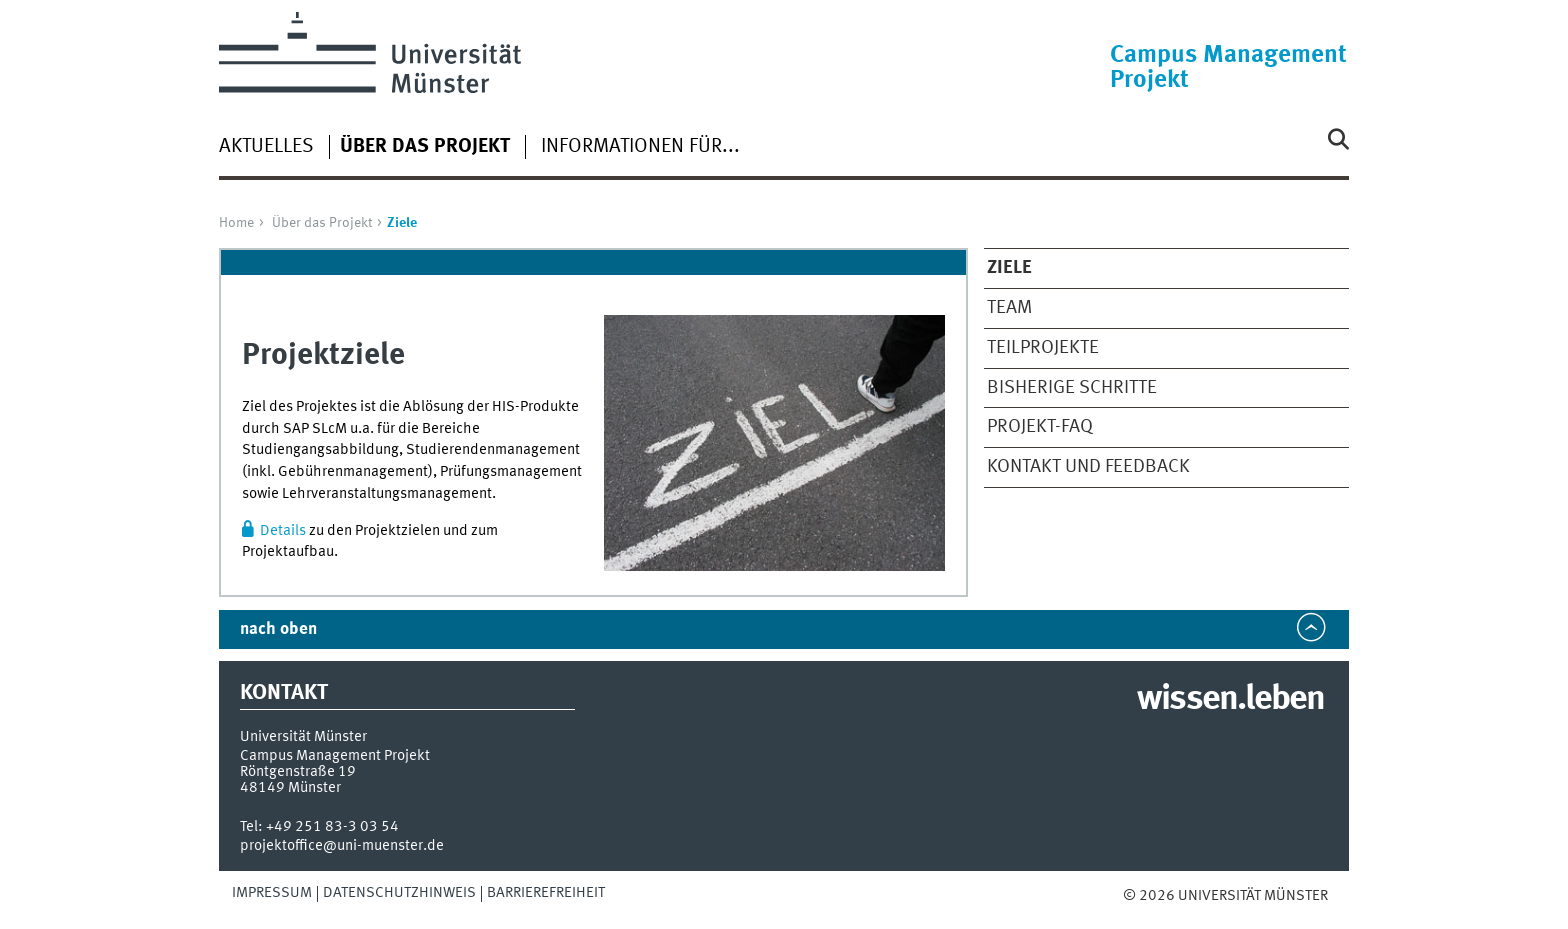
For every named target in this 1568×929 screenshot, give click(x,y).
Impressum (272, 893)
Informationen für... (640, 147)
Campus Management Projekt (1228, 68)
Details (283, 531)
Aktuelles (266, 147)
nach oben (278, 629)
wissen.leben (1230, 700)
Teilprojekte (1043, 348)
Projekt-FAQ (1040, 427)
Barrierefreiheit (546, 893)
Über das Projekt (322, 223)
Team (1009, 308)
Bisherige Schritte (1072, 388)
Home (236, 223)
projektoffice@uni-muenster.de (342, 846)
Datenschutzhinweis (399, 893)
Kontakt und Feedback (1088, 467)
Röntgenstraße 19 (298, 772)
